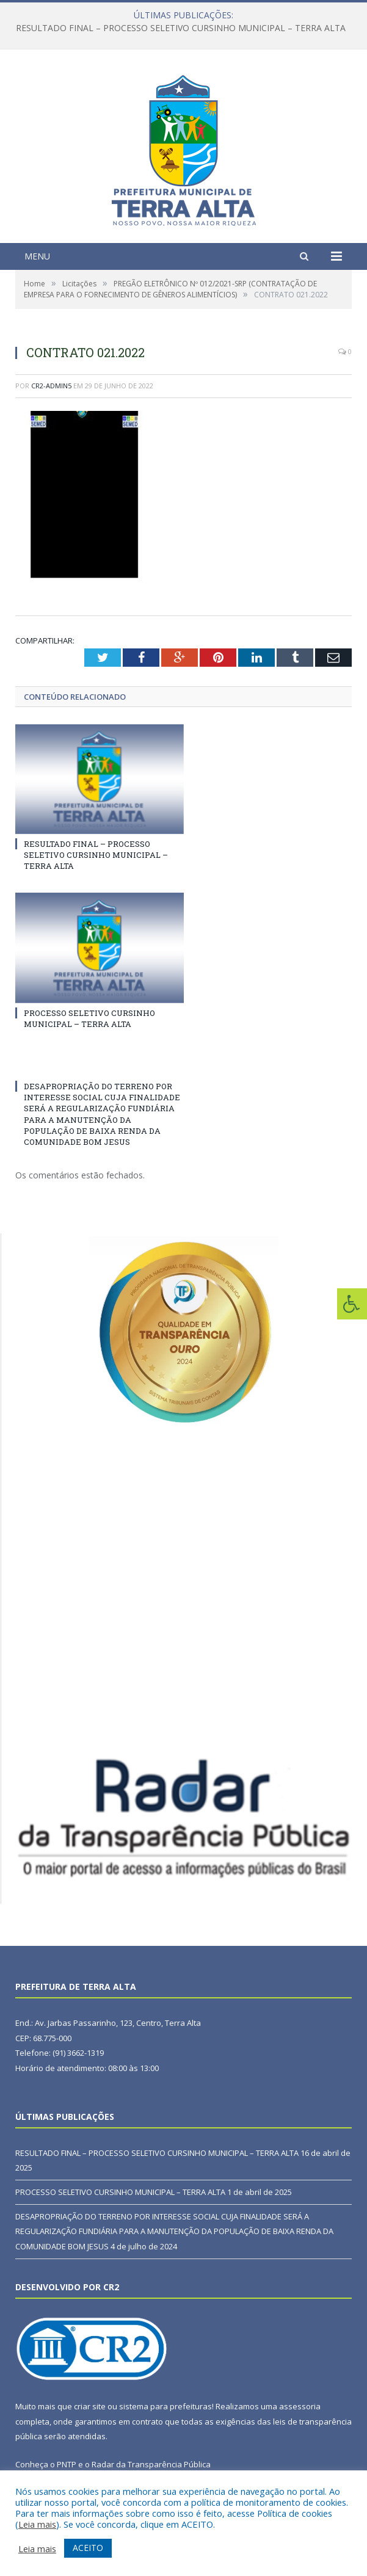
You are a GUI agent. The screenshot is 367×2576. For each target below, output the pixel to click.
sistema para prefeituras (165, 2406)
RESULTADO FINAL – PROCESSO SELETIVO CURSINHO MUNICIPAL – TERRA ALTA (181, 28)
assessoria (300, 2406)
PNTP (66, 2464)
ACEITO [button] (88, 2547)
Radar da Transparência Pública (151, 2464)
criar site (90, 2406)
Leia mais (37, 2524)
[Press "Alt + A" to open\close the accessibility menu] (352, 1303)
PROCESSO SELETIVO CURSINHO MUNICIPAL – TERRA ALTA (89, 1018)
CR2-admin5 (51, 385)
